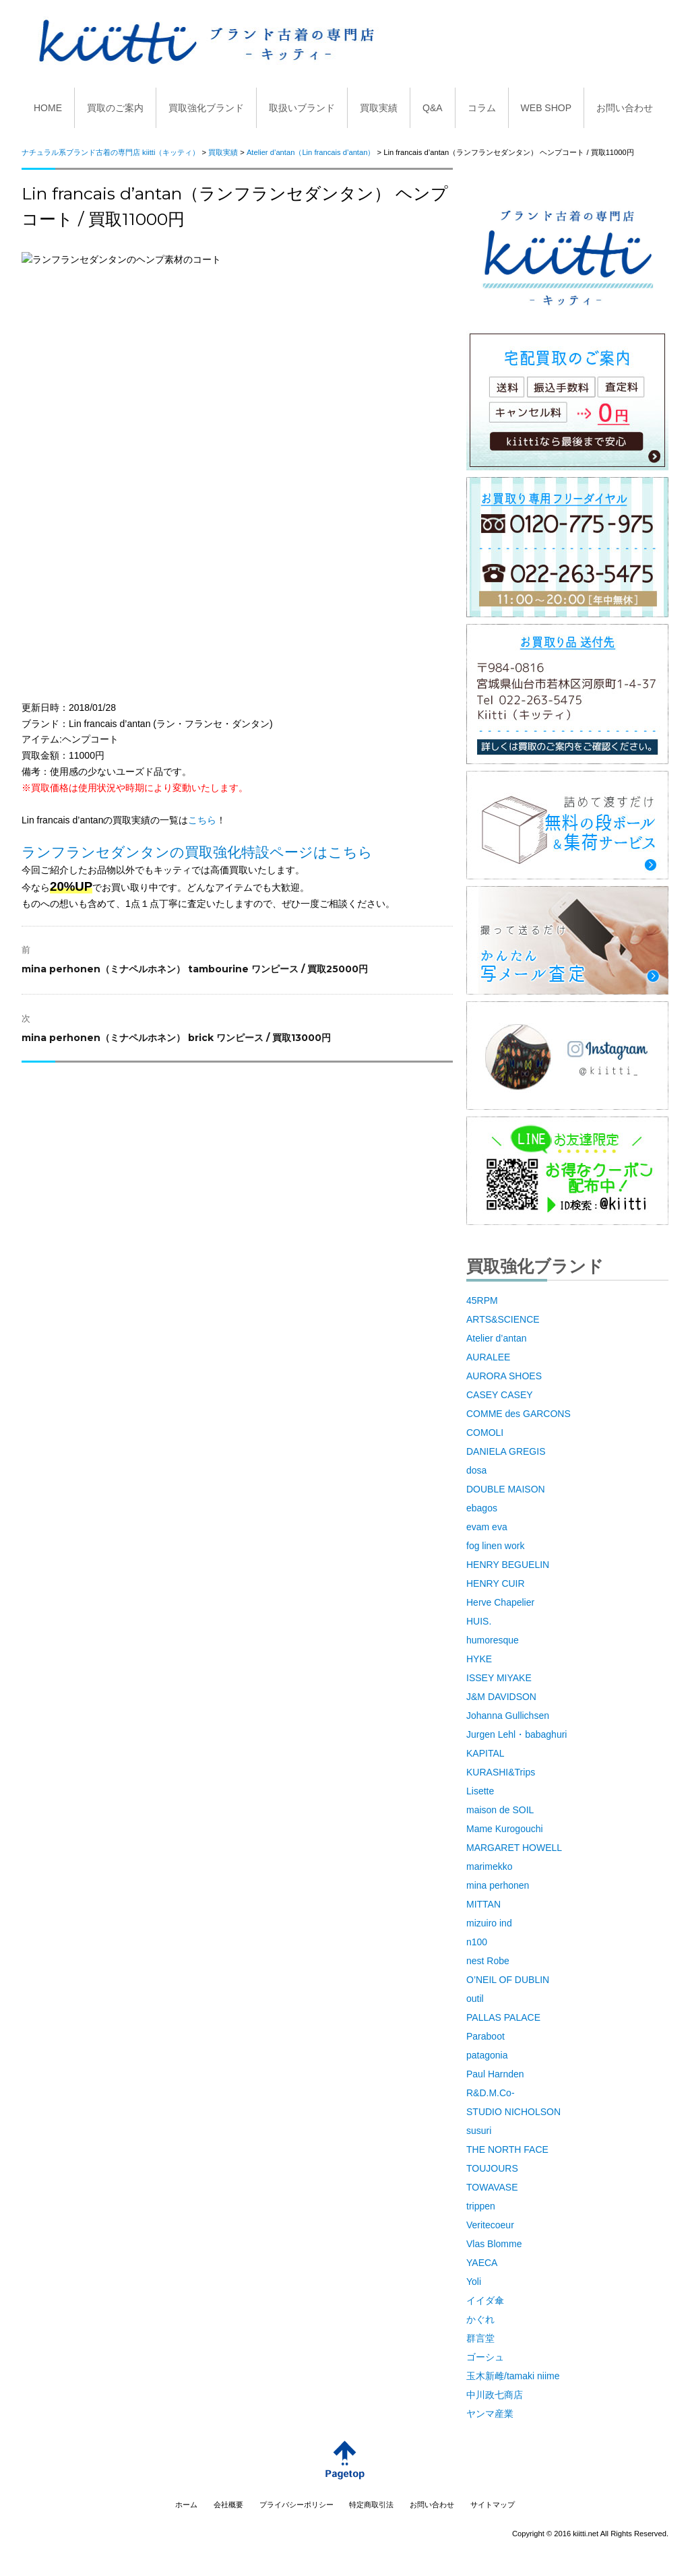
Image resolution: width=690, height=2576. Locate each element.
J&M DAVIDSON (501, 1696)
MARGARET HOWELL (514, 1847)
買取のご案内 (115, 107)
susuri (478, 2130)
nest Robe (487, 1960)
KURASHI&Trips (500, 1772)
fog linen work (495, 1545)
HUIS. (478, 1621)
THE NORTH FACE (507, 2149)
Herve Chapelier (500, 1602)
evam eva (486, 1526)
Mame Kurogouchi (504, 1828)
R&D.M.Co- (490, 2092)
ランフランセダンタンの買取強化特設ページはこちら (197, 852)
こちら (202, 820)
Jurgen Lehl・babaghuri (516, 1734)
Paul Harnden (495, 2074)
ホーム (186, 2505)
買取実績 (379, 107)
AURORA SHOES (504, 1376)
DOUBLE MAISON (505, 1489)
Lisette (480, 1791)
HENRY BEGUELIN (507, 1564)
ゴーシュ (485, 2357)
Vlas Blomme (494, 2243)
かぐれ (480, 2319)
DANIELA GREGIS (505, 1451)
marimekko (489, 1866)
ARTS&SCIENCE (503, 1319)
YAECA (481, 2262)
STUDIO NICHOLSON (513, 2111)
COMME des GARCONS (518, 1413)
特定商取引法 (371, 2505)
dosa (476, 1470)
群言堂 (480, 2338)
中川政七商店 (494, 2394)
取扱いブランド (302, 107)
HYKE (479, 1659)
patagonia (487, 2055)
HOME (48, 107)
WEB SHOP (546, 107)
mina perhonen (497, 1885)
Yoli (473, 2281)
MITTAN (483, 1904)
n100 (476, 1942)
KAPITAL (485, 1753)
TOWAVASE (492, 2187)
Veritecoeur (490, 2225)
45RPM (482, 1300)
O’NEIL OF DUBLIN (507, 1979)
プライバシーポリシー (296, 2505)
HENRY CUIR (495, 1583)
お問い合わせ (624, 107)
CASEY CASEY (499, 1394)
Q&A (432, 107)
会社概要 (228, 2505)
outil (475, 1998)
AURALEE (488, 1357)
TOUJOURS (492, 2168)
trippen (480, 2206)
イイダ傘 (485, 2300)
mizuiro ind (489, 1923)
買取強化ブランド (206, 107)
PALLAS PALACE (503, 2017)
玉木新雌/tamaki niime (512, 2375)
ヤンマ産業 (489, 2413)
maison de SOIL (500, 1809)
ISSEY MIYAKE (499, 1677)
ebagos (481, 1508)
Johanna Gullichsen (507, 1715)
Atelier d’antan (496, 1338)
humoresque (492, 1640)
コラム (482, 107)
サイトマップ (492, 2505)
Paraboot (485, 2036)
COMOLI (484, 1432)
